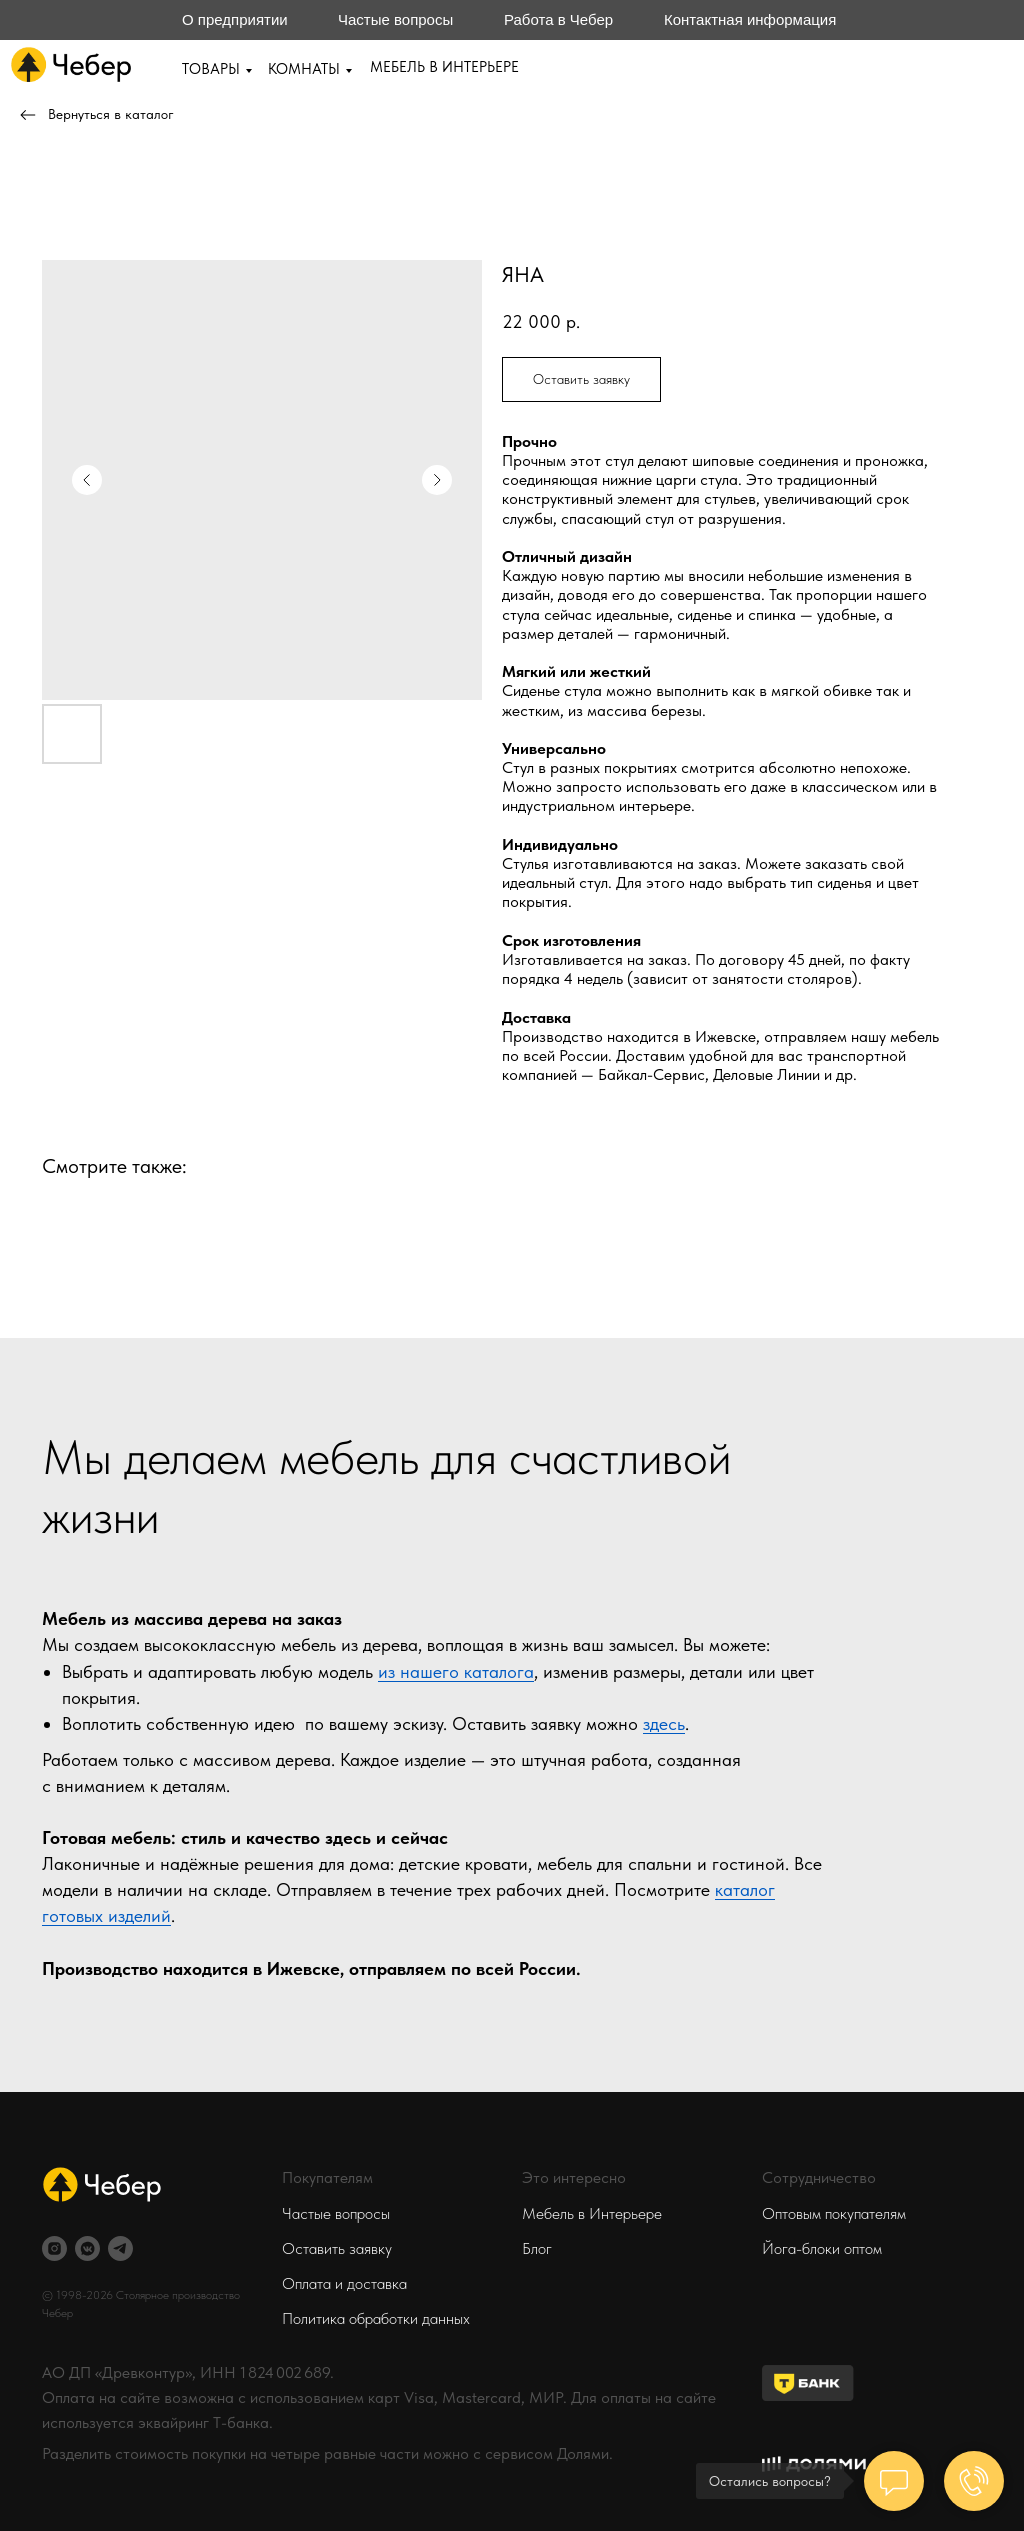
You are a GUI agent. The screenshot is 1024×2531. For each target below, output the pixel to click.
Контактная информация (750, 19)
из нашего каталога (456, 1671)
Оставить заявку (337, 2248)
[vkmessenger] (87, 2248)
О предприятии (235, 19)
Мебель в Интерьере (592, 2213)
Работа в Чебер (558, 19)
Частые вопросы (395, 19)
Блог (537, 2248)
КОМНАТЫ (304, 69)
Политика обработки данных (376, 2318)
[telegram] (120, 2248)
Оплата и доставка (344, 2283)
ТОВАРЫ (211, 69)
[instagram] (54, 2248)
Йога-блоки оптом (822, 2248)
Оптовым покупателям (834, 2213)
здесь (664, 1723)
